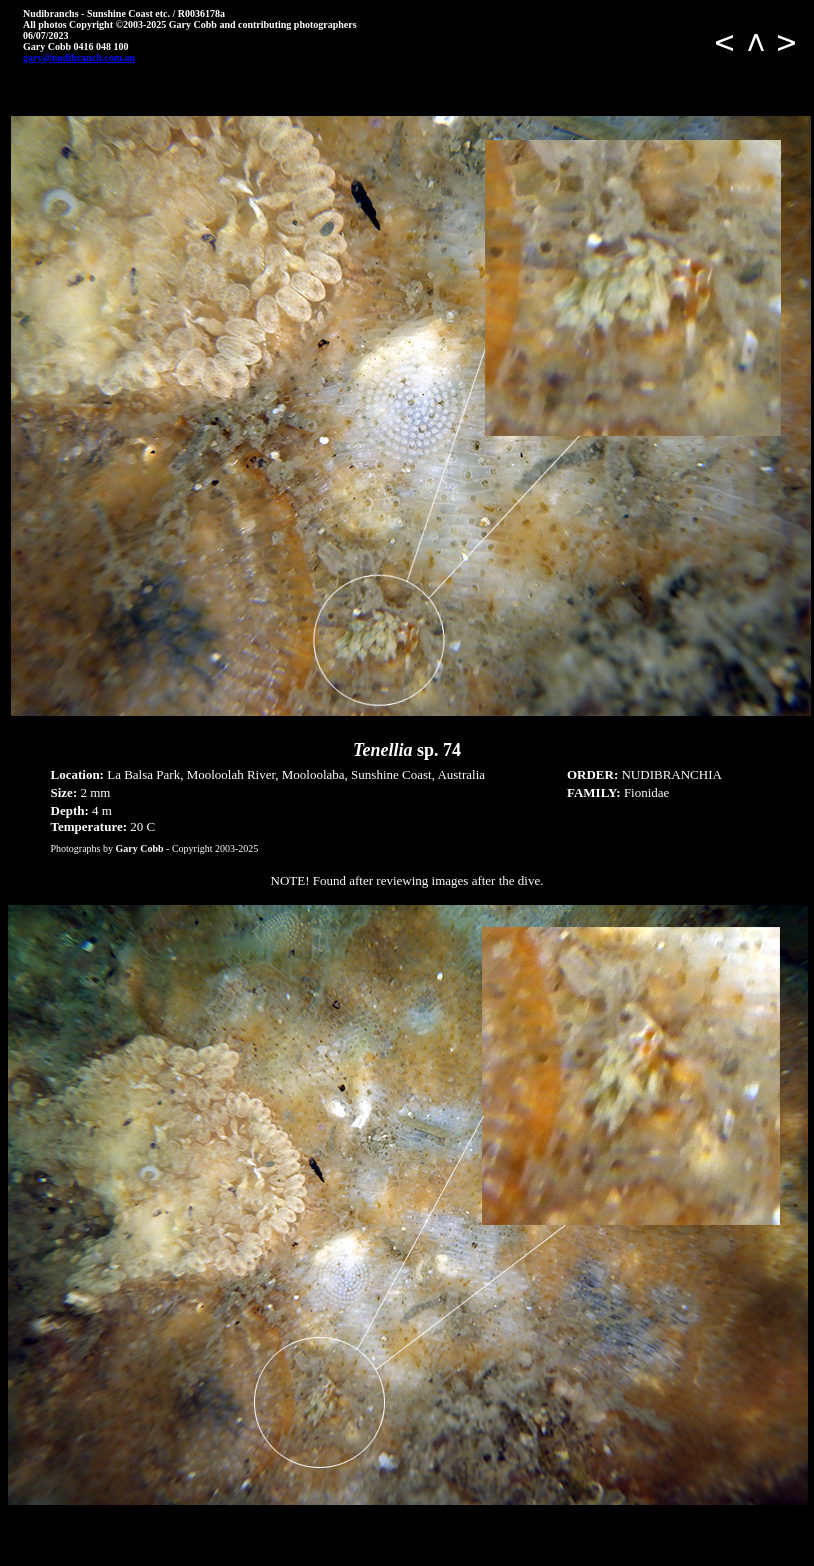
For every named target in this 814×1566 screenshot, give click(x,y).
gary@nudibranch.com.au (79, 57)
